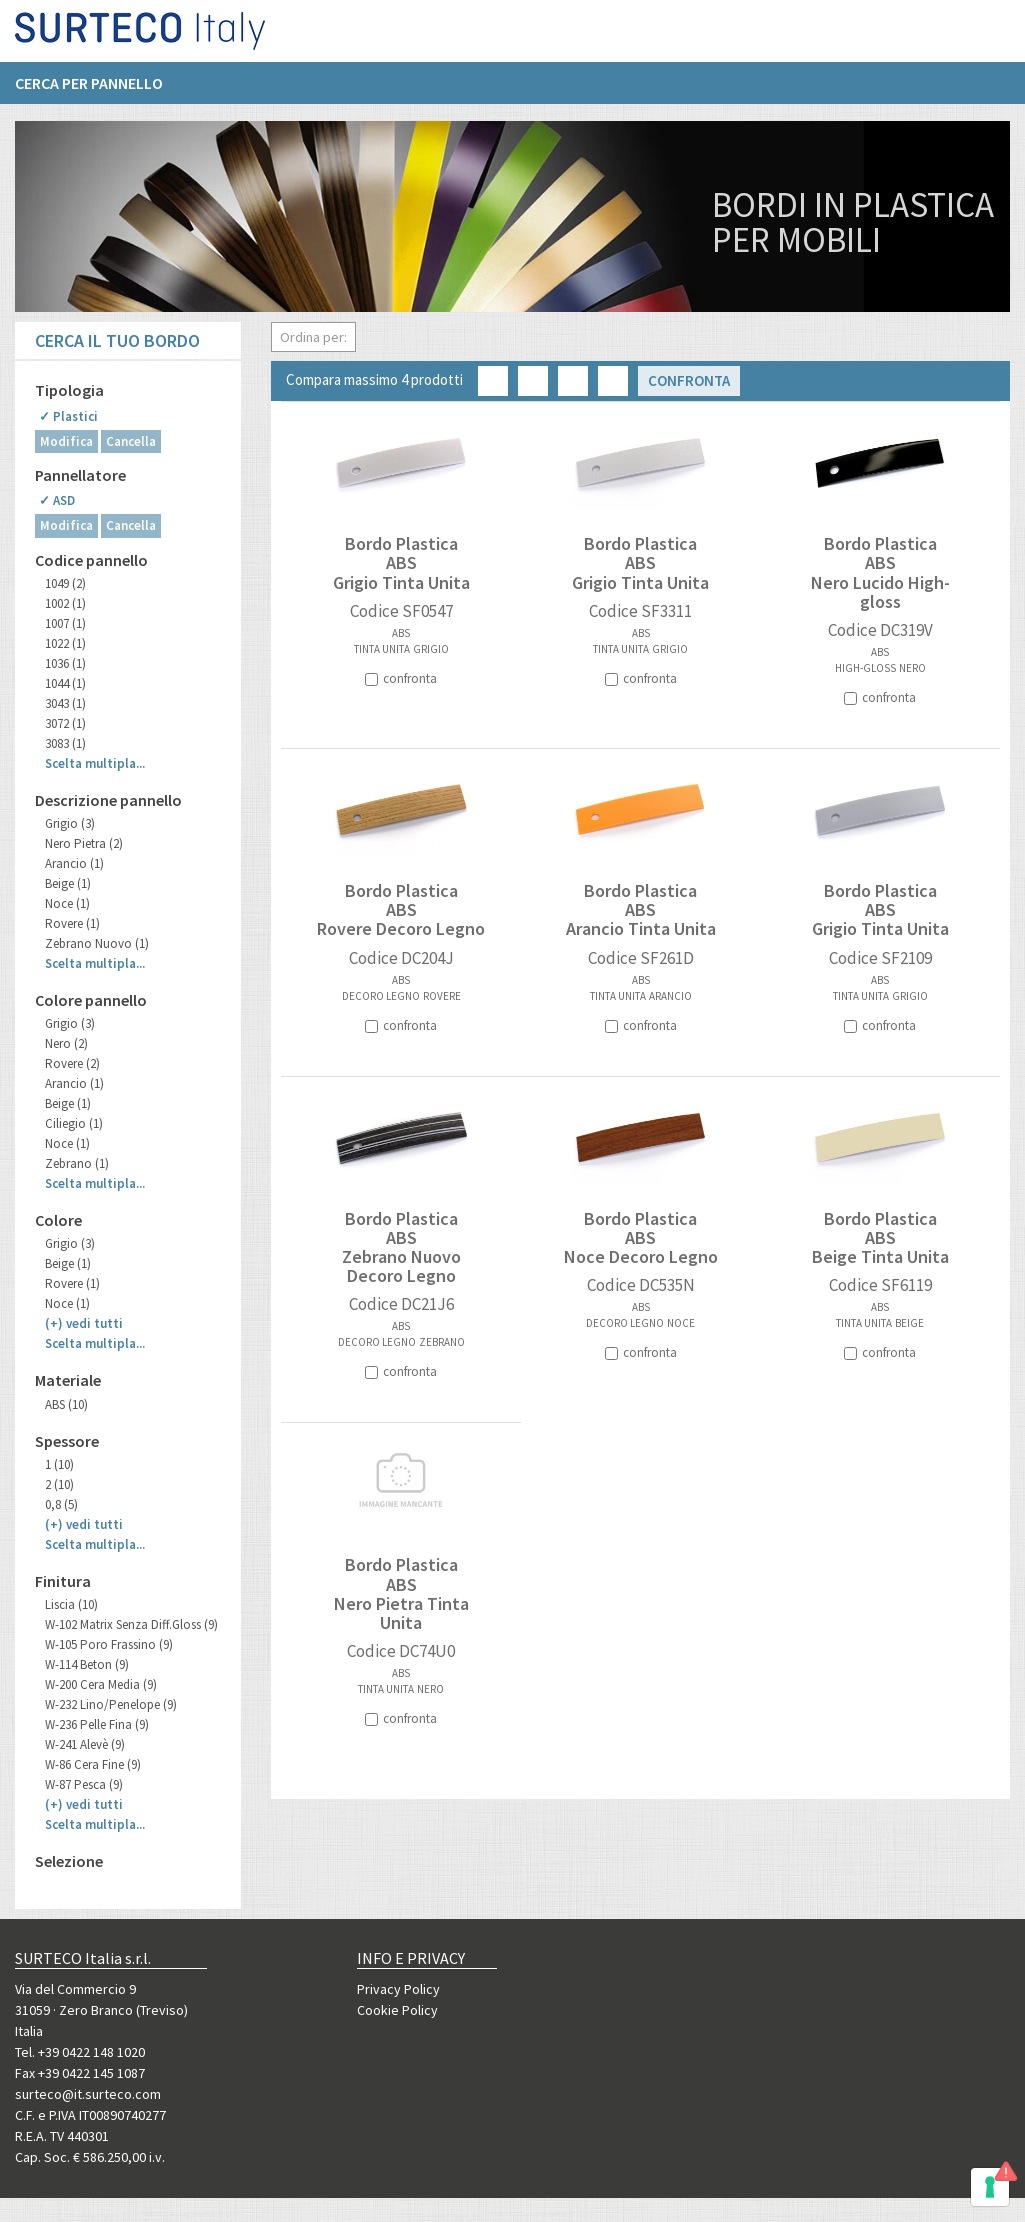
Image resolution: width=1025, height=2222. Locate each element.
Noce (67, 903)
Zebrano (77, 1163)
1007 (65, 623)
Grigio (70, 823)
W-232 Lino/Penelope (111, 1704)
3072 (65, 723)
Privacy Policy (398, 1989)
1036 (65, 663)
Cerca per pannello (89, 91)
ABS (66, 1404)
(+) (84, 1323)
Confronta (689, 380)
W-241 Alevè (85, 1744)
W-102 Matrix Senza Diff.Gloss (131, 1624)
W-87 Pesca (84, 1784)
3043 (65, 703)
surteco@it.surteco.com (88, 2094)
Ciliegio (74, 1123)
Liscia (71, 1604)
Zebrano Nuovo (97, 943)
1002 (65, 603)
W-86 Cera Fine (93, 1764)
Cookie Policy (397, 2010)
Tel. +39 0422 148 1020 (80, 2052)
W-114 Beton (87, 1664)
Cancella (131, 441)
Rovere (72, 923)
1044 (65, 683)
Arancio (74, 863)
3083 (65, 743)
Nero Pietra (84, 843)
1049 (65, 583)
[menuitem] (99, 91)
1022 (65, 643)
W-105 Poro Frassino (109, 1644)
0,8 (61, 1504)
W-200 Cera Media (101, 1684)
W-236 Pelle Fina (97, 1724)
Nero (66, 1043)
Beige (68, 883)
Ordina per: (313, 337)
